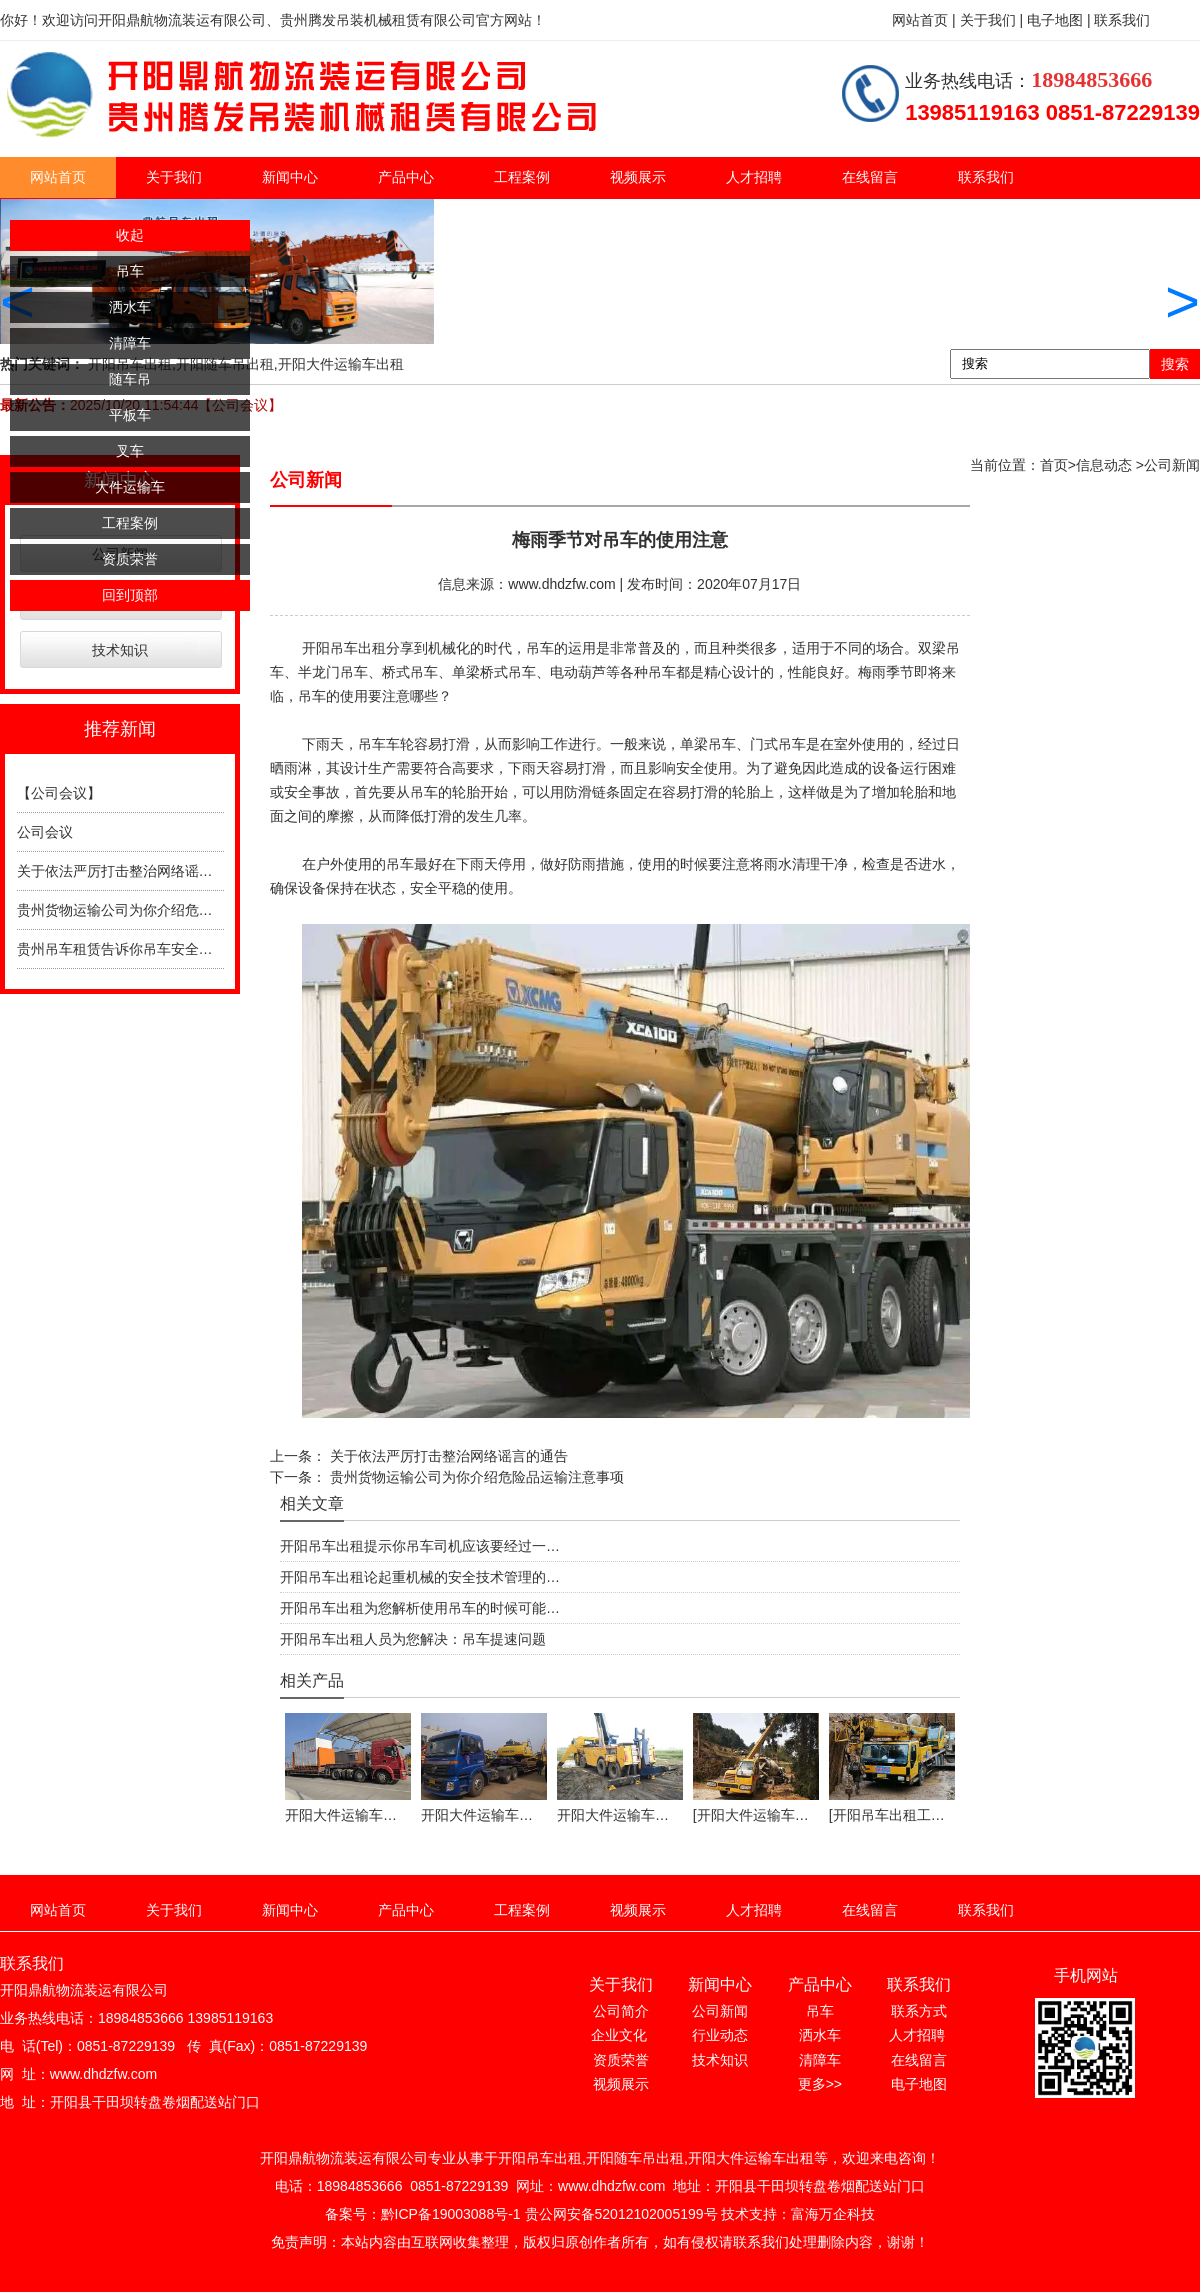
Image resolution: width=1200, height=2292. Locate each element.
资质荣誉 (130, 559)
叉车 (130, 451)
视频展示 (638, 177)
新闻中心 (290, 177)
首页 (1054, 465)
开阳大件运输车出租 (341, 364)
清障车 (130, 343)
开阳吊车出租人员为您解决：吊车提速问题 (413, 1639)
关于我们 (174, 177)
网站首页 (58, 177)
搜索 (1175, 364)
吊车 (130, 271)
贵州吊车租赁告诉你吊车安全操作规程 (136, 949)
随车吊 (130, 379)
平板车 (130, 415)
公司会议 (45, 832)
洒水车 (130, 307)
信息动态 (1104, 465)
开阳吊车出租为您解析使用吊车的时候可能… (420, 1608)
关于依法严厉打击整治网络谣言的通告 (136, 871)
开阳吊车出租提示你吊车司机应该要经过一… (420, 1546)
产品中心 (406, 177)
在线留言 (870, 177)
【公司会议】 (59, 793)
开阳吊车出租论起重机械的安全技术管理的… (420, 1577)
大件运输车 (130, 487)
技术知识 (120, 650)
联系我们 (986, 177)
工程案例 (522, 177)
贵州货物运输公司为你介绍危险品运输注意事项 (164, 910)
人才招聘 (754, 177)
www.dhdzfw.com (561, 584)
